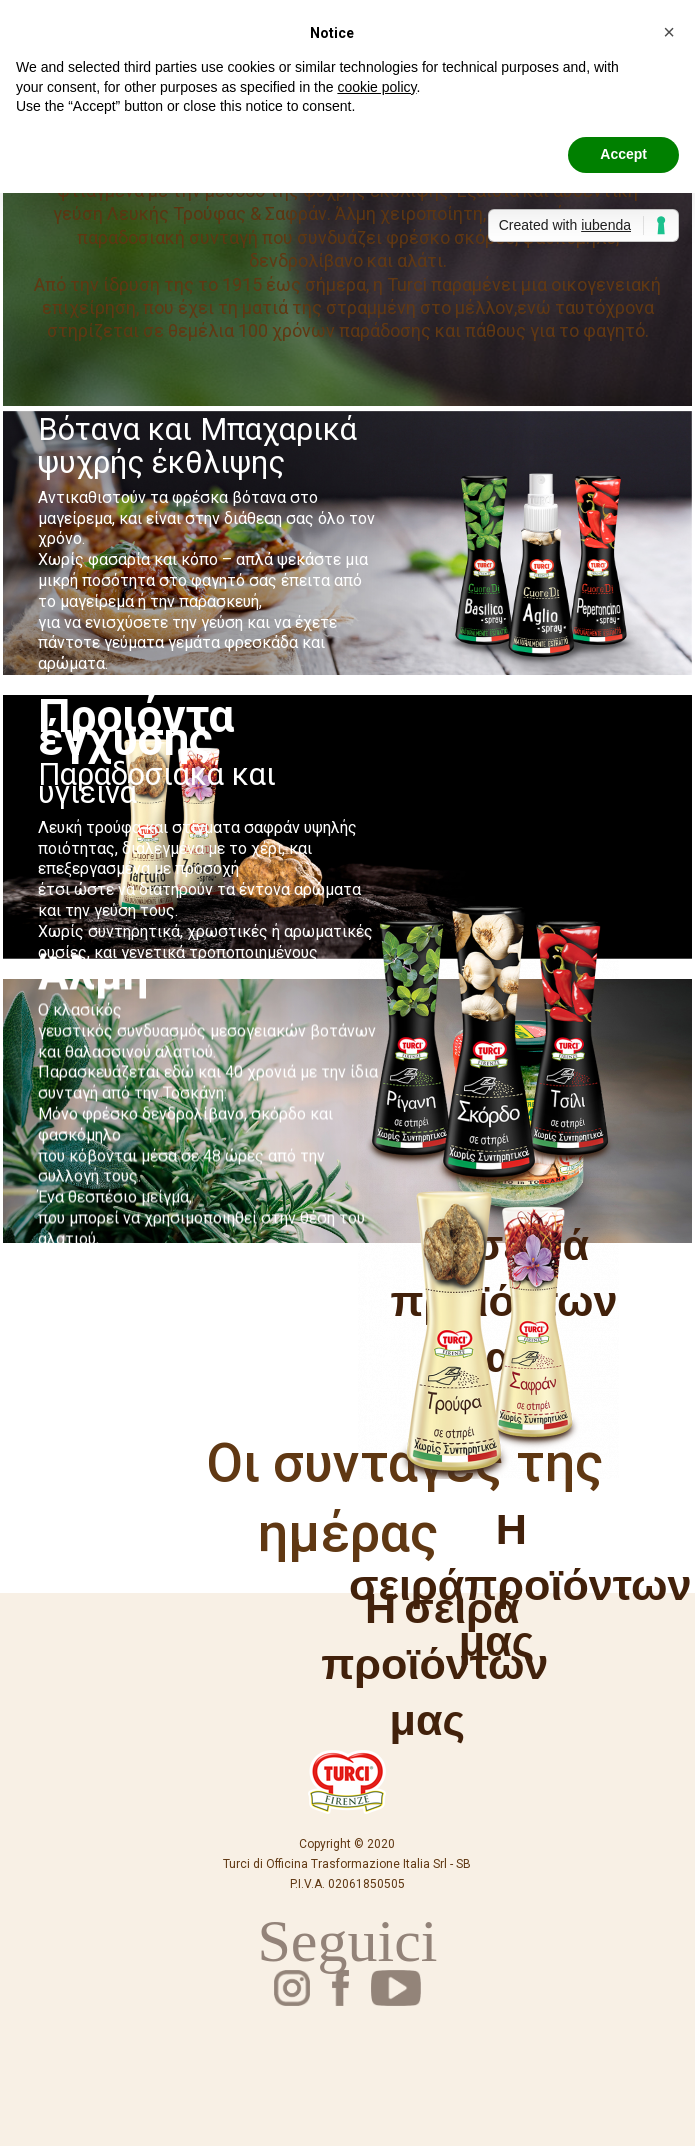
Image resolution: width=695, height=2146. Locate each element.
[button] (669, 32)
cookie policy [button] (376, 87)
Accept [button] (623, 154)
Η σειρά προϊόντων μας (434, 1662)
